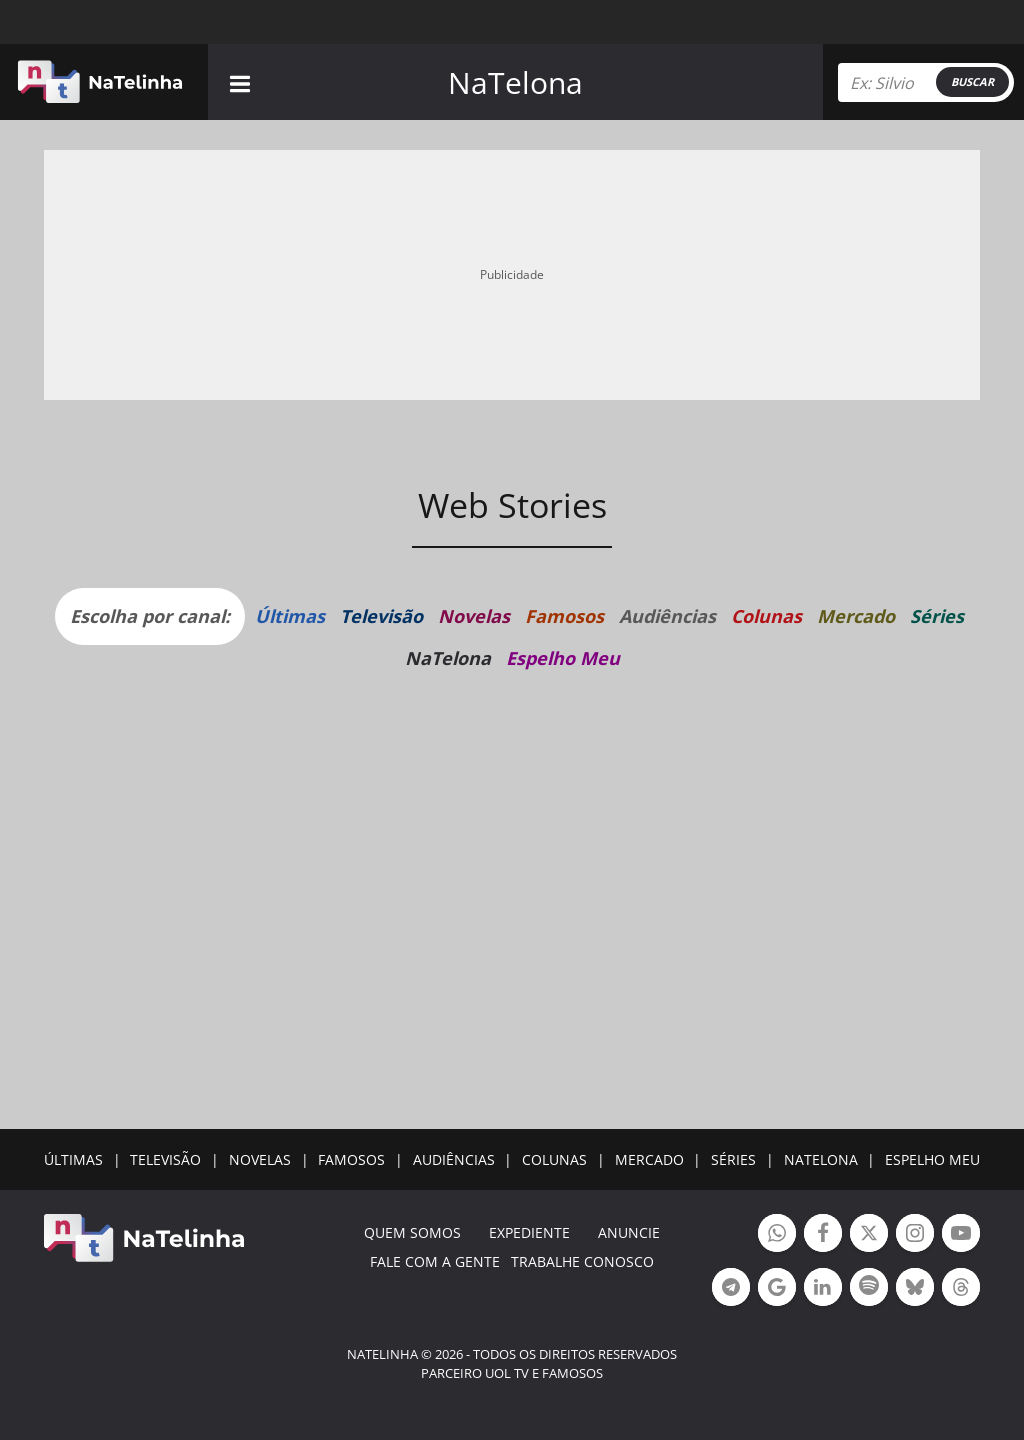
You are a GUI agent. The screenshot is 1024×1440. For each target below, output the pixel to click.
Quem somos (412, 1232)
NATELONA (821, 1159)
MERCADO (649, 1159)
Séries (937, 616)
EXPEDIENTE (529, 1232)
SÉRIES (733, 1159)
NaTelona (515, 82)
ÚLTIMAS (73, 1159)
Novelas (474, 616)
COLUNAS (554, 1159)
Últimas (290, 616)
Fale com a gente (435, 1261)
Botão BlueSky (915, 1289)
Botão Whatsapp (777, 1235)
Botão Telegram (731, 1289)
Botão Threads (961, 1289)
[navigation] (240, 81)
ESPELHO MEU (932, 1159)
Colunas (766, 616)
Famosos (564, 616)
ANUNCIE (629, 1232)
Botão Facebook (823, 1235)
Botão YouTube (961, 1235)
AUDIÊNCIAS (454, 1159)
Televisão (381, 616)
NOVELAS (260, 1159)
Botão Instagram (915, 1235)
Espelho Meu (563, 658)
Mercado (856, 616)
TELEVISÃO (165, 1159)
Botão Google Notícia (777, 1289)
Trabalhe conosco (582, 1261)
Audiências (667, 616)
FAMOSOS (351, 1159)
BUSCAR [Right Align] (972, 81)
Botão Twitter (869, 1235)
